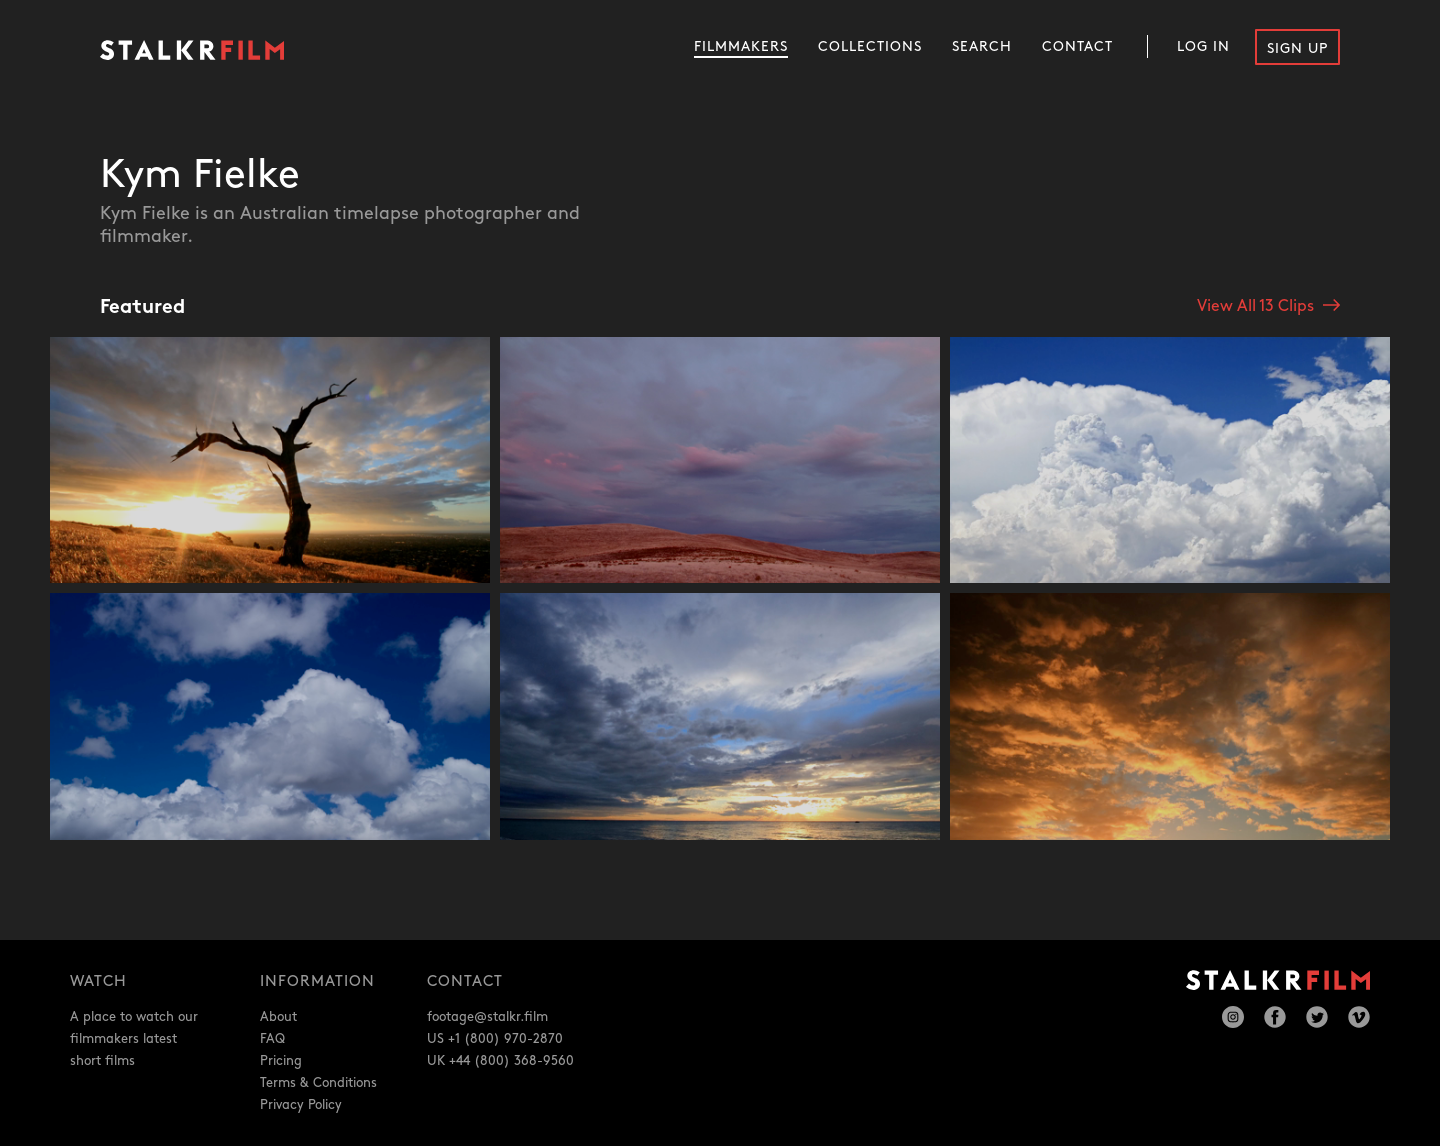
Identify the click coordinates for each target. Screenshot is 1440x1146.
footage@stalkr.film (487, 1017)
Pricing (281, 1061)
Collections (870, 46)
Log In (1203, 46)
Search (982, 46)
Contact (1077, 46)
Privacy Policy (301, 1105)
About (278, 1017)
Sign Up (1297, 48)
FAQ (272, 1039)
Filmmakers (741, 46)
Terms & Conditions (318, 1083)
